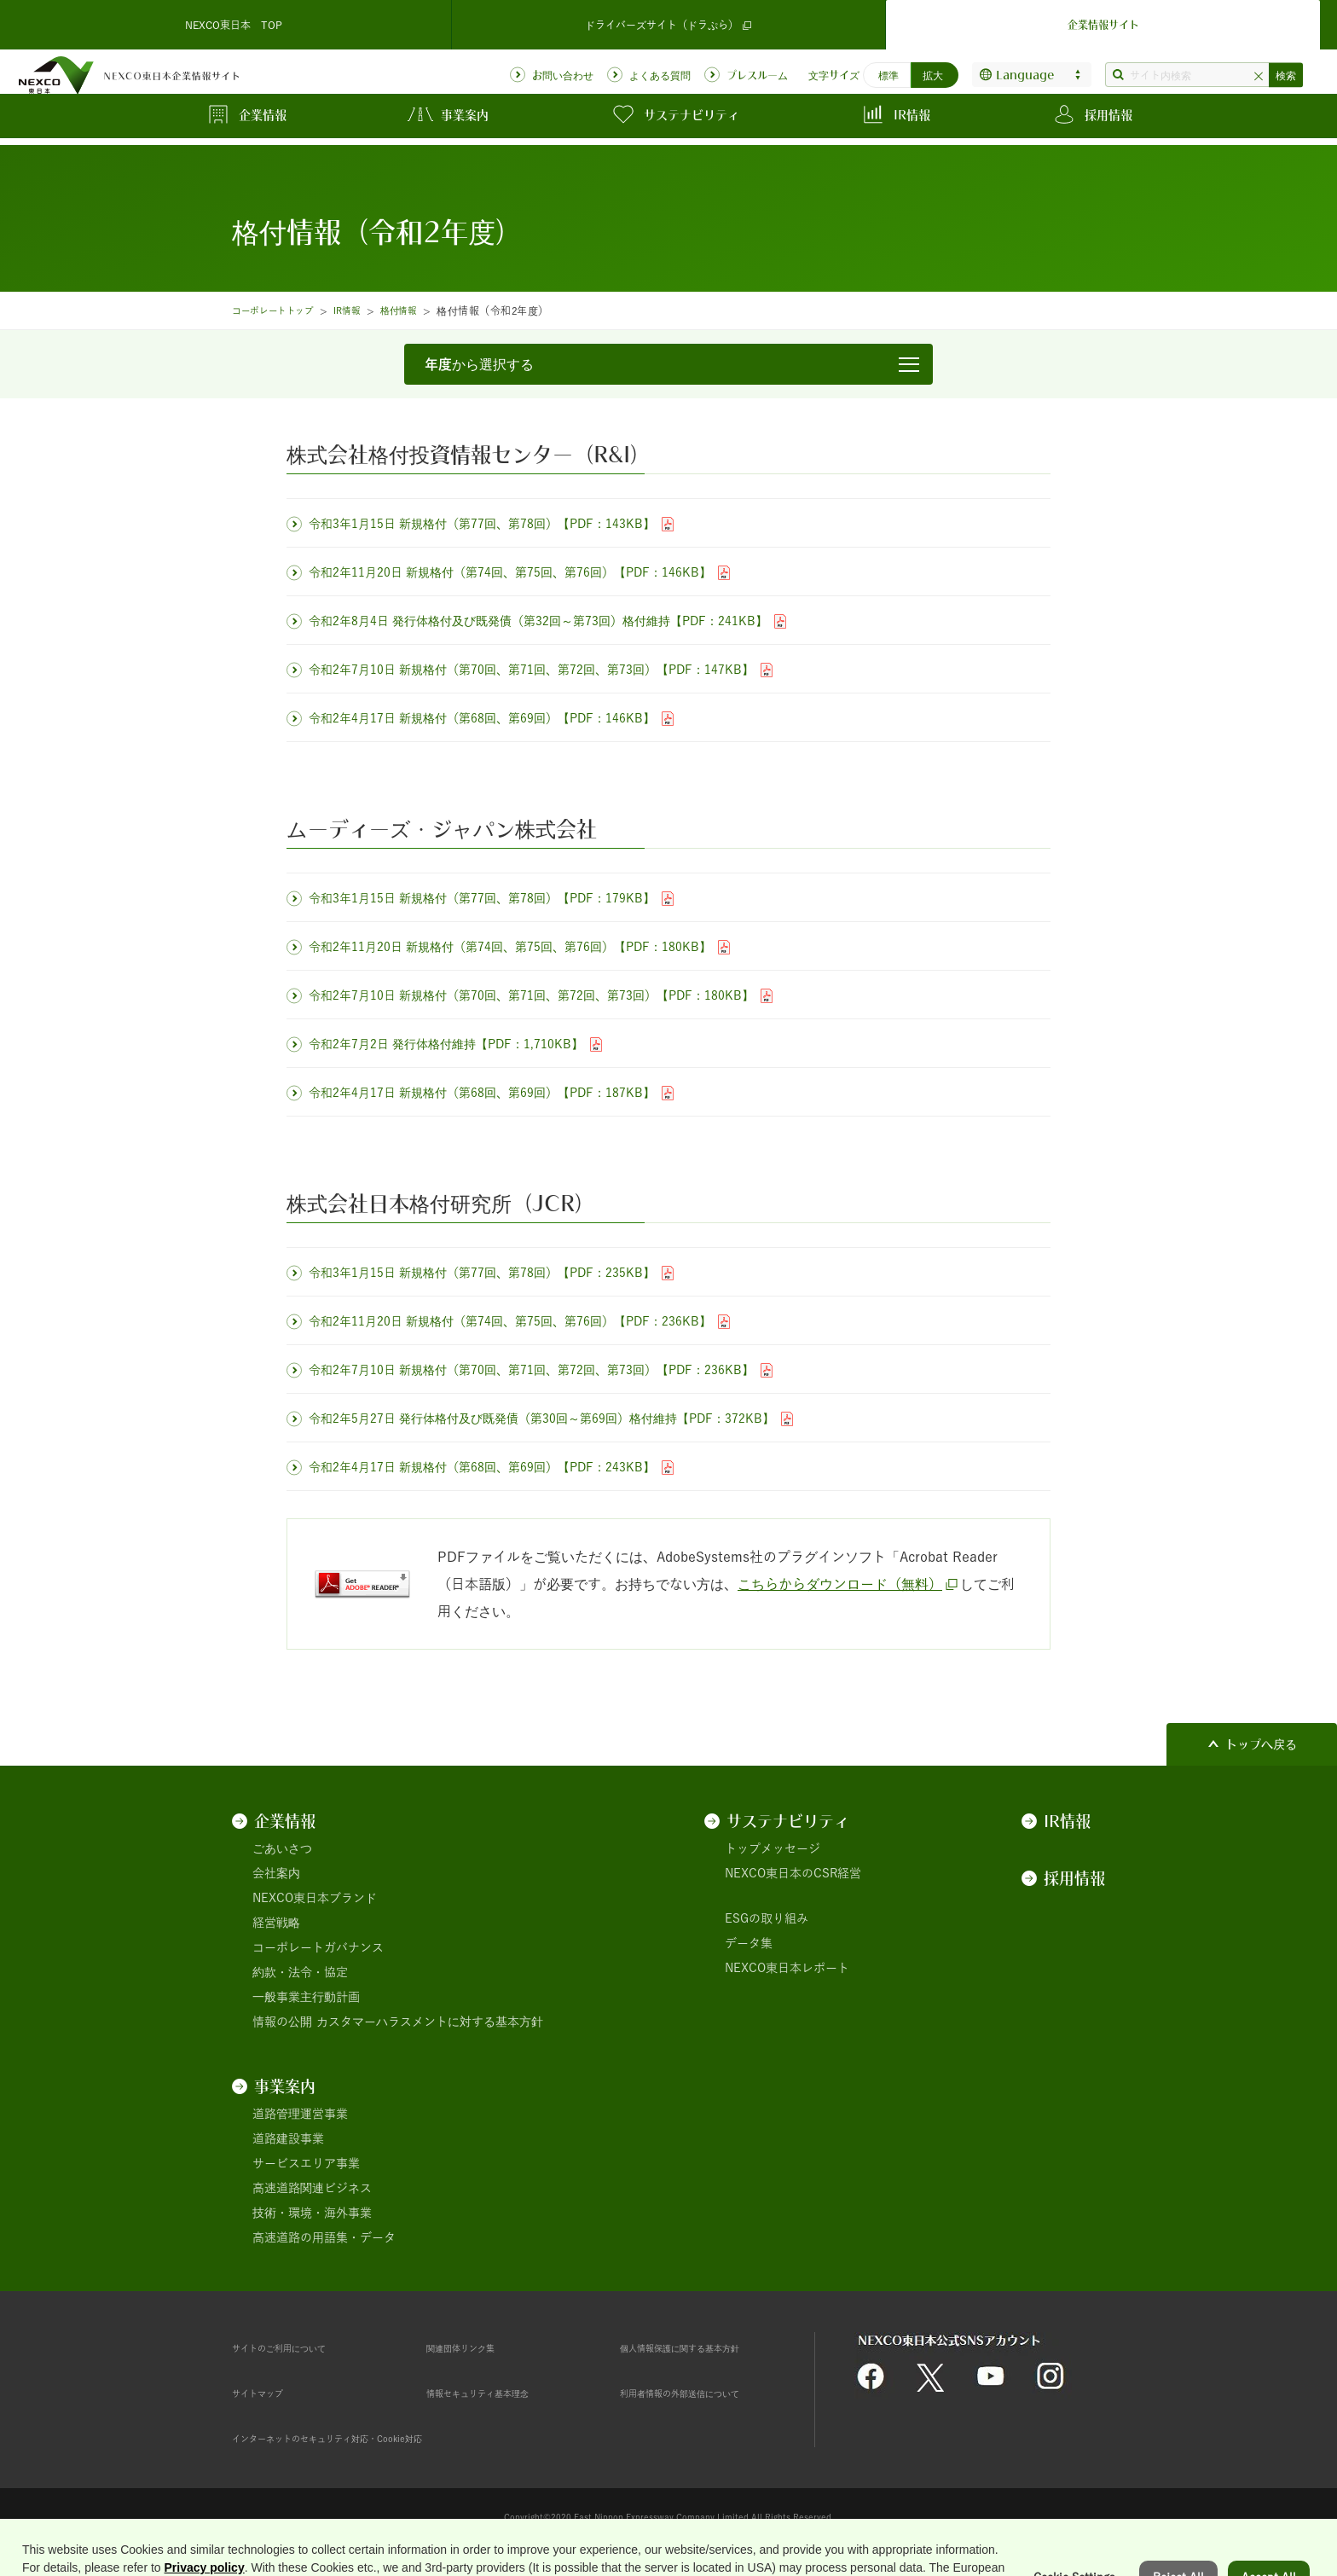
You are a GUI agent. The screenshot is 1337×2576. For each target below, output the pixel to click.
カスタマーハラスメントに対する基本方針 (429, 2022)
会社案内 (276, 1873)
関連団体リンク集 (474, 2347)
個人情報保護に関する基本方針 (703, 2347)
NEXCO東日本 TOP (233, 20)
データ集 (749, 1943)
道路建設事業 (288, 2138)
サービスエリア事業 (306, 2163)
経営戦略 (276, 1923)
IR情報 (364, 310)
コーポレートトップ (279, 310)
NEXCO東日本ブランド (314, 1898)
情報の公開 (282, 2022)
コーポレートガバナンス (318, 1947)
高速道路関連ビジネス (312, 2188)
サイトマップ (268, 2393)
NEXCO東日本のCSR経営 (793, 1873)
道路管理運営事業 (300, 2114)
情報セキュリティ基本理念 (498, 2393)
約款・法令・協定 (300, 1972)
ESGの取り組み (766, 1918)
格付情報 (421, 310)
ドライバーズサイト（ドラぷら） (668, 21)
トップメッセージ (772, 1848)
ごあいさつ (282, 1848)
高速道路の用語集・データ (324, 2237)
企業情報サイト (1103, 20)
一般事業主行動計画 (306, 1997)
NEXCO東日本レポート (787, 1968)
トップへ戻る (1261, 1744)
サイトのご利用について (297, 2347)
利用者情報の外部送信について (703, 2393)
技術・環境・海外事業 (312, 2213)
